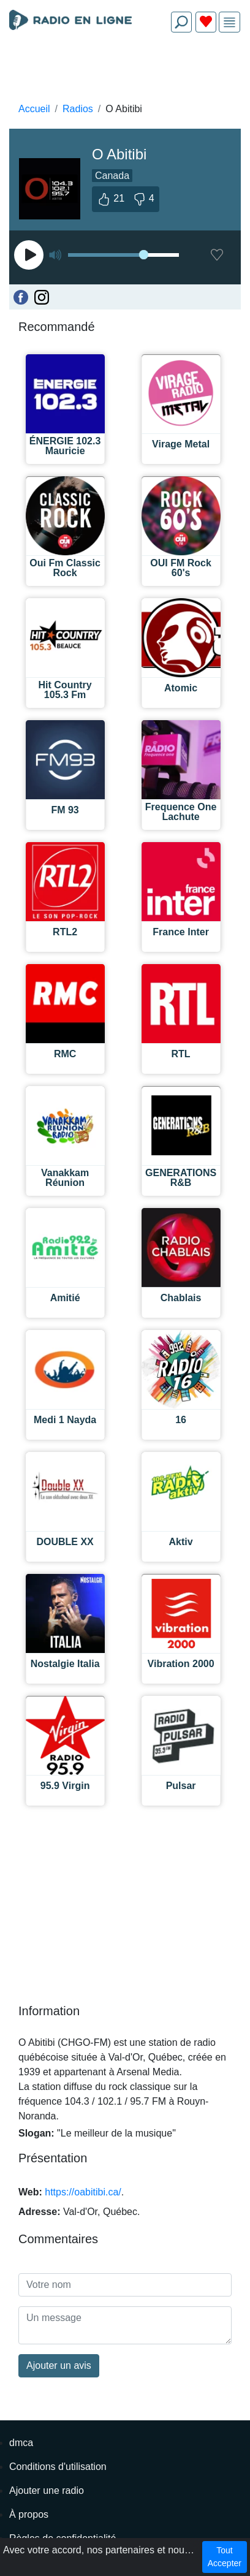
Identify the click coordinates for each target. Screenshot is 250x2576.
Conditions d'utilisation (58, 2466)
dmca (21, 2442)
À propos (28, 2514)
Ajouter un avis (58, 2365)
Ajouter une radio (46, 2490)
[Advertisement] (125, 71)
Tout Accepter (224, 2556)
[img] (229, 22)
